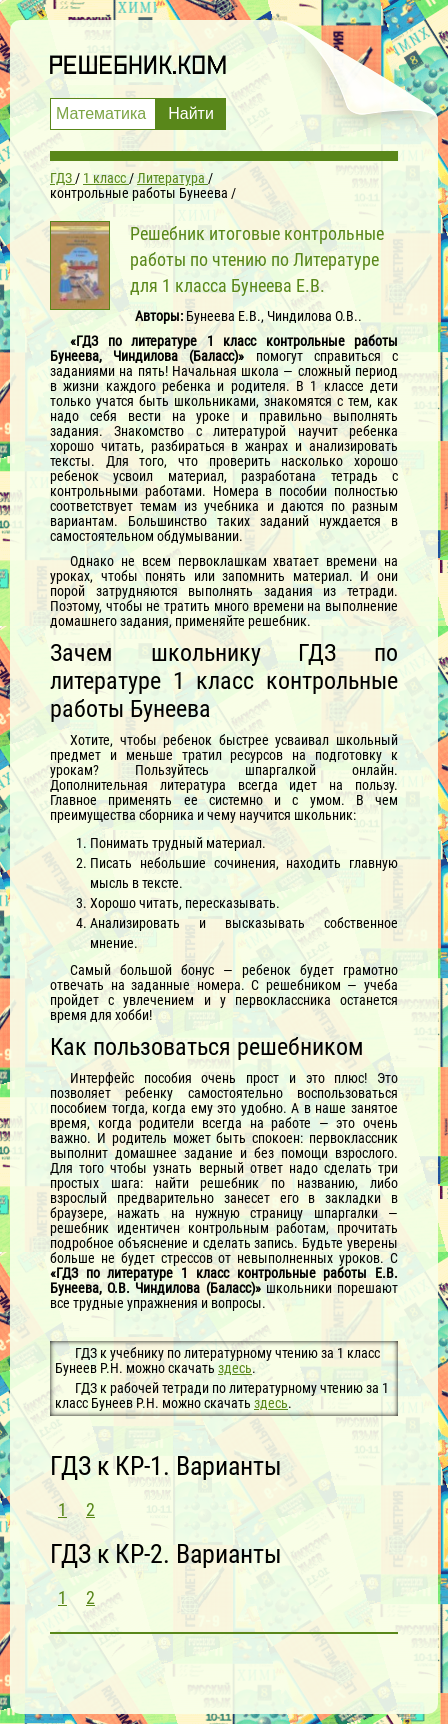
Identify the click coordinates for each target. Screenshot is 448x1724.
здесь (235, 1368)
